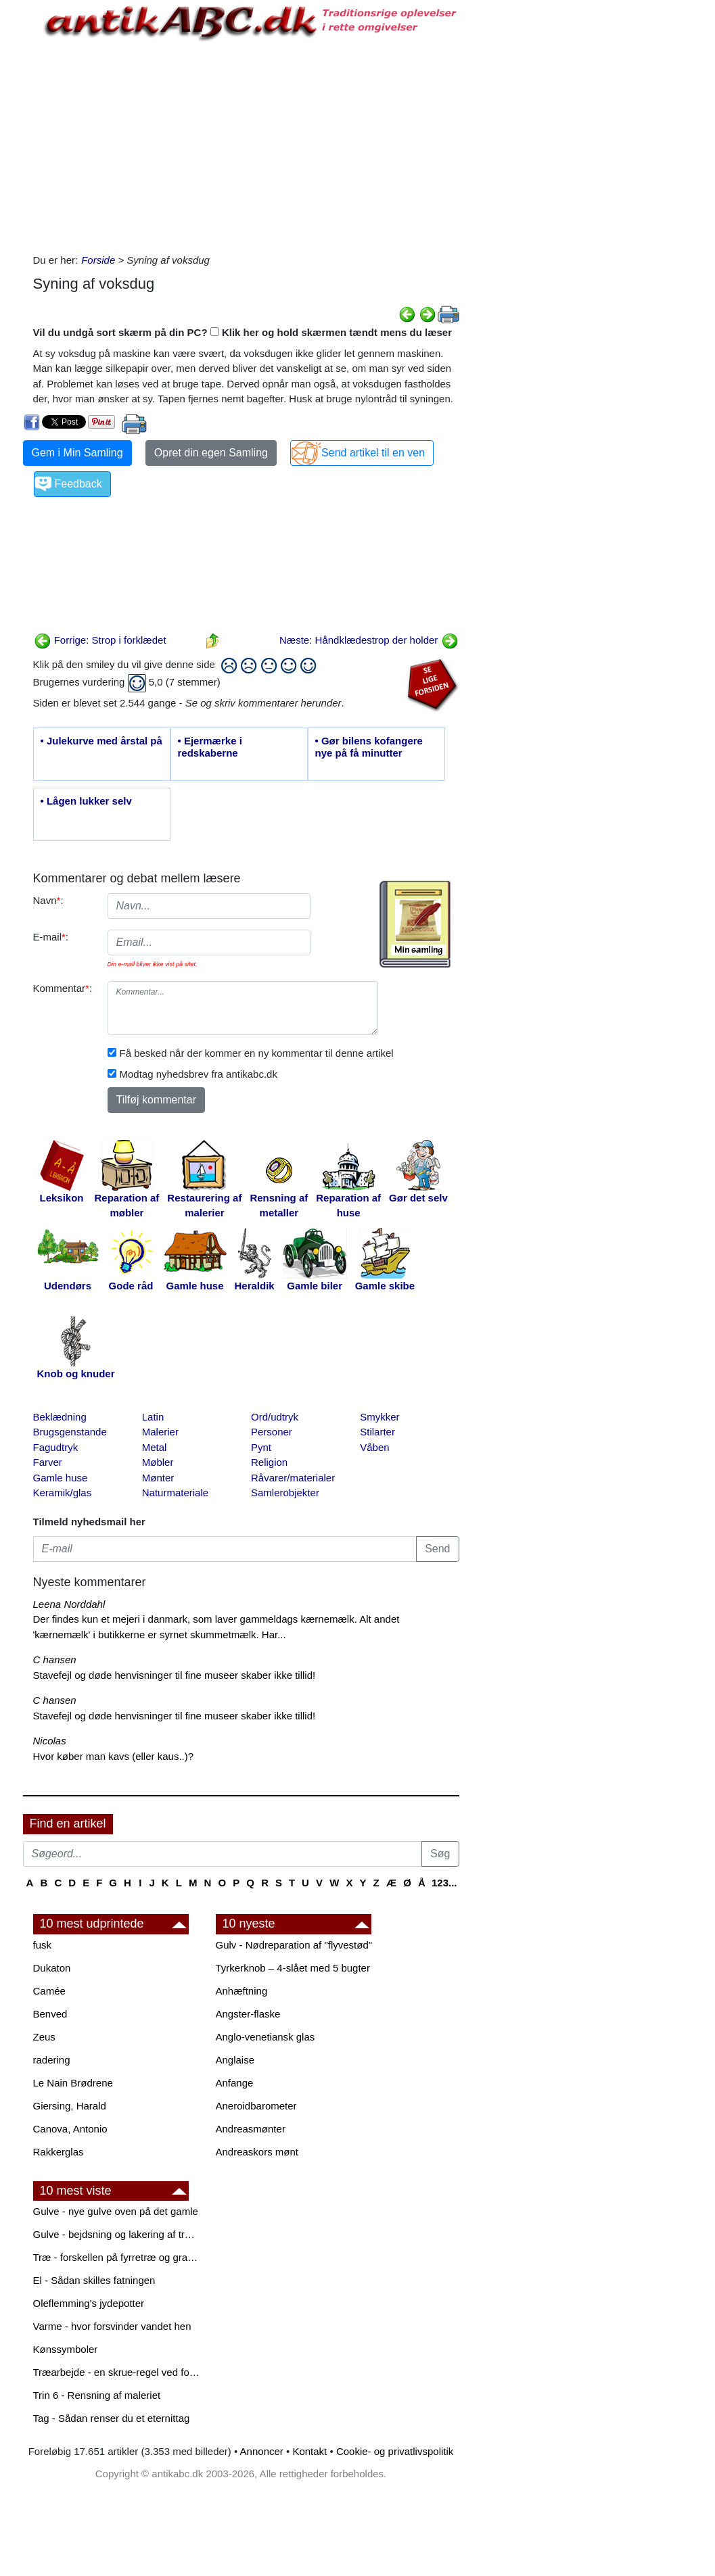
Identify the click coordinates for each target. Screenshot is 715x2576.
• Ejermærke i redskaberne (210, 747)
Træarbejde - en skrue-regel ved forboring (117, 2372)
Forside (98, 260)
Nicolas (49, 1740)
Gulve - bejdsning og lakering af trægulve (117, 2234)
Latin (153, 1417)
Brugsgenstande (70, 1431)
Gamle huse (60, 1477)
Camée (49, 1991)
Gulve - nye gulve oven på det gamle (115, 2211)
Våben (374, 1447)
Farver (47, 1462)
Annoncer (261, 2451)
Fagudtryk (55, 1447)
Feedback (78, 484)
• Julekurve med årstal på (101, 740)
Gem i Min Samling (77, 452)
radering (51, 2060)
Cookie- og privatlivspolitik (394, 2451)
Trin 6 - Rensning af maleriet (97, 2395)
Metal (154, 1447)
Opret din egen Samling (211, 452)
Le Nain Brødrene (73, 2083)
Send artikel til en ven (373, 452)
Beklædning (60, 1417)
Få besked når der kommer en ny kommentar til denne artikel (257, 1053)
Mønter (158, 1477)
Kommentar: (63, 988)
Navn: (48, 900)
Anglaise (235, 2060)
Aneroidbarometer (256, 2106)
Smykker (379, 1417)
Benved (50, 2014)
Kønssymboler (65, 2349)
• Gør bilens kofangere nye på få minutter (369, 747)
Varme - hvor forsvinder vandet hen (112, 2326)
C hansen (54, 1659)
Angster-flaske (248, 2014)
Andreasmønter (250, 2128)
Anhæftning (242, 1991)
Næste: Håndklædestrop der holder (368, 640)
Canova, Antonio (70, 2128)
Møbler (158, 1462)
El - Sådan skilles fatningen (94, 2280)
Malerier (160, 1431)
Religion (269, 1462)
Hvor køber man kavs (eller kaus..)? (113, 1756)
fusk (42, 1945)
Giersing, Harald (69, 2106)
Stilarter (377, 1431)
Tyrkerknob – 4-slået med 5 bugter (293, 1968)
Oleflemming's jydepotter (89, 2303)
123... (444, 1882)
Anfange (235, 2083)
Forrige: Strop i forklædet (100, 640)
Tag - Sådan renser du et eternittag (111, 2418)
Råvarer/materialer (293, 1477)
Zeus (44, 2037)
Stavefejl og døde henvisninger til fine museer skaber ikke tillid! (174, 1675)
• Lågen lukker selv (86, 801)
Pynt (261, 1447)
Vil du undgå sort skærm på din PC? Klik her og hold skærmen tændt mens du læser (243, 332)
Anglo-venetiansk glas (265, 2037)
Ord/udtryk (274, 1417)
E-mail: (51, 937)
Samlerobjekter (285, 1492)
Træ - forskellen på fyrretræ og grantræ (117, 2257)
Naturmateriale (175, 1492)
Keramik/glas (62, 1492)
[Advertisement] (246, 144)
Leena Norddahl (69, 1604)
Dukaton (52, 1968)
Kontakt (309, 2451)
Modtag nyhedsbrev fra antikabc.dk (198, 1074)
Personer (271, 1431)
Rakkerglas (58, 2151)
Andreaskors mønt (257, 2151)
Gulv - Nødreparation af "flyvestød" (294, 1945)
